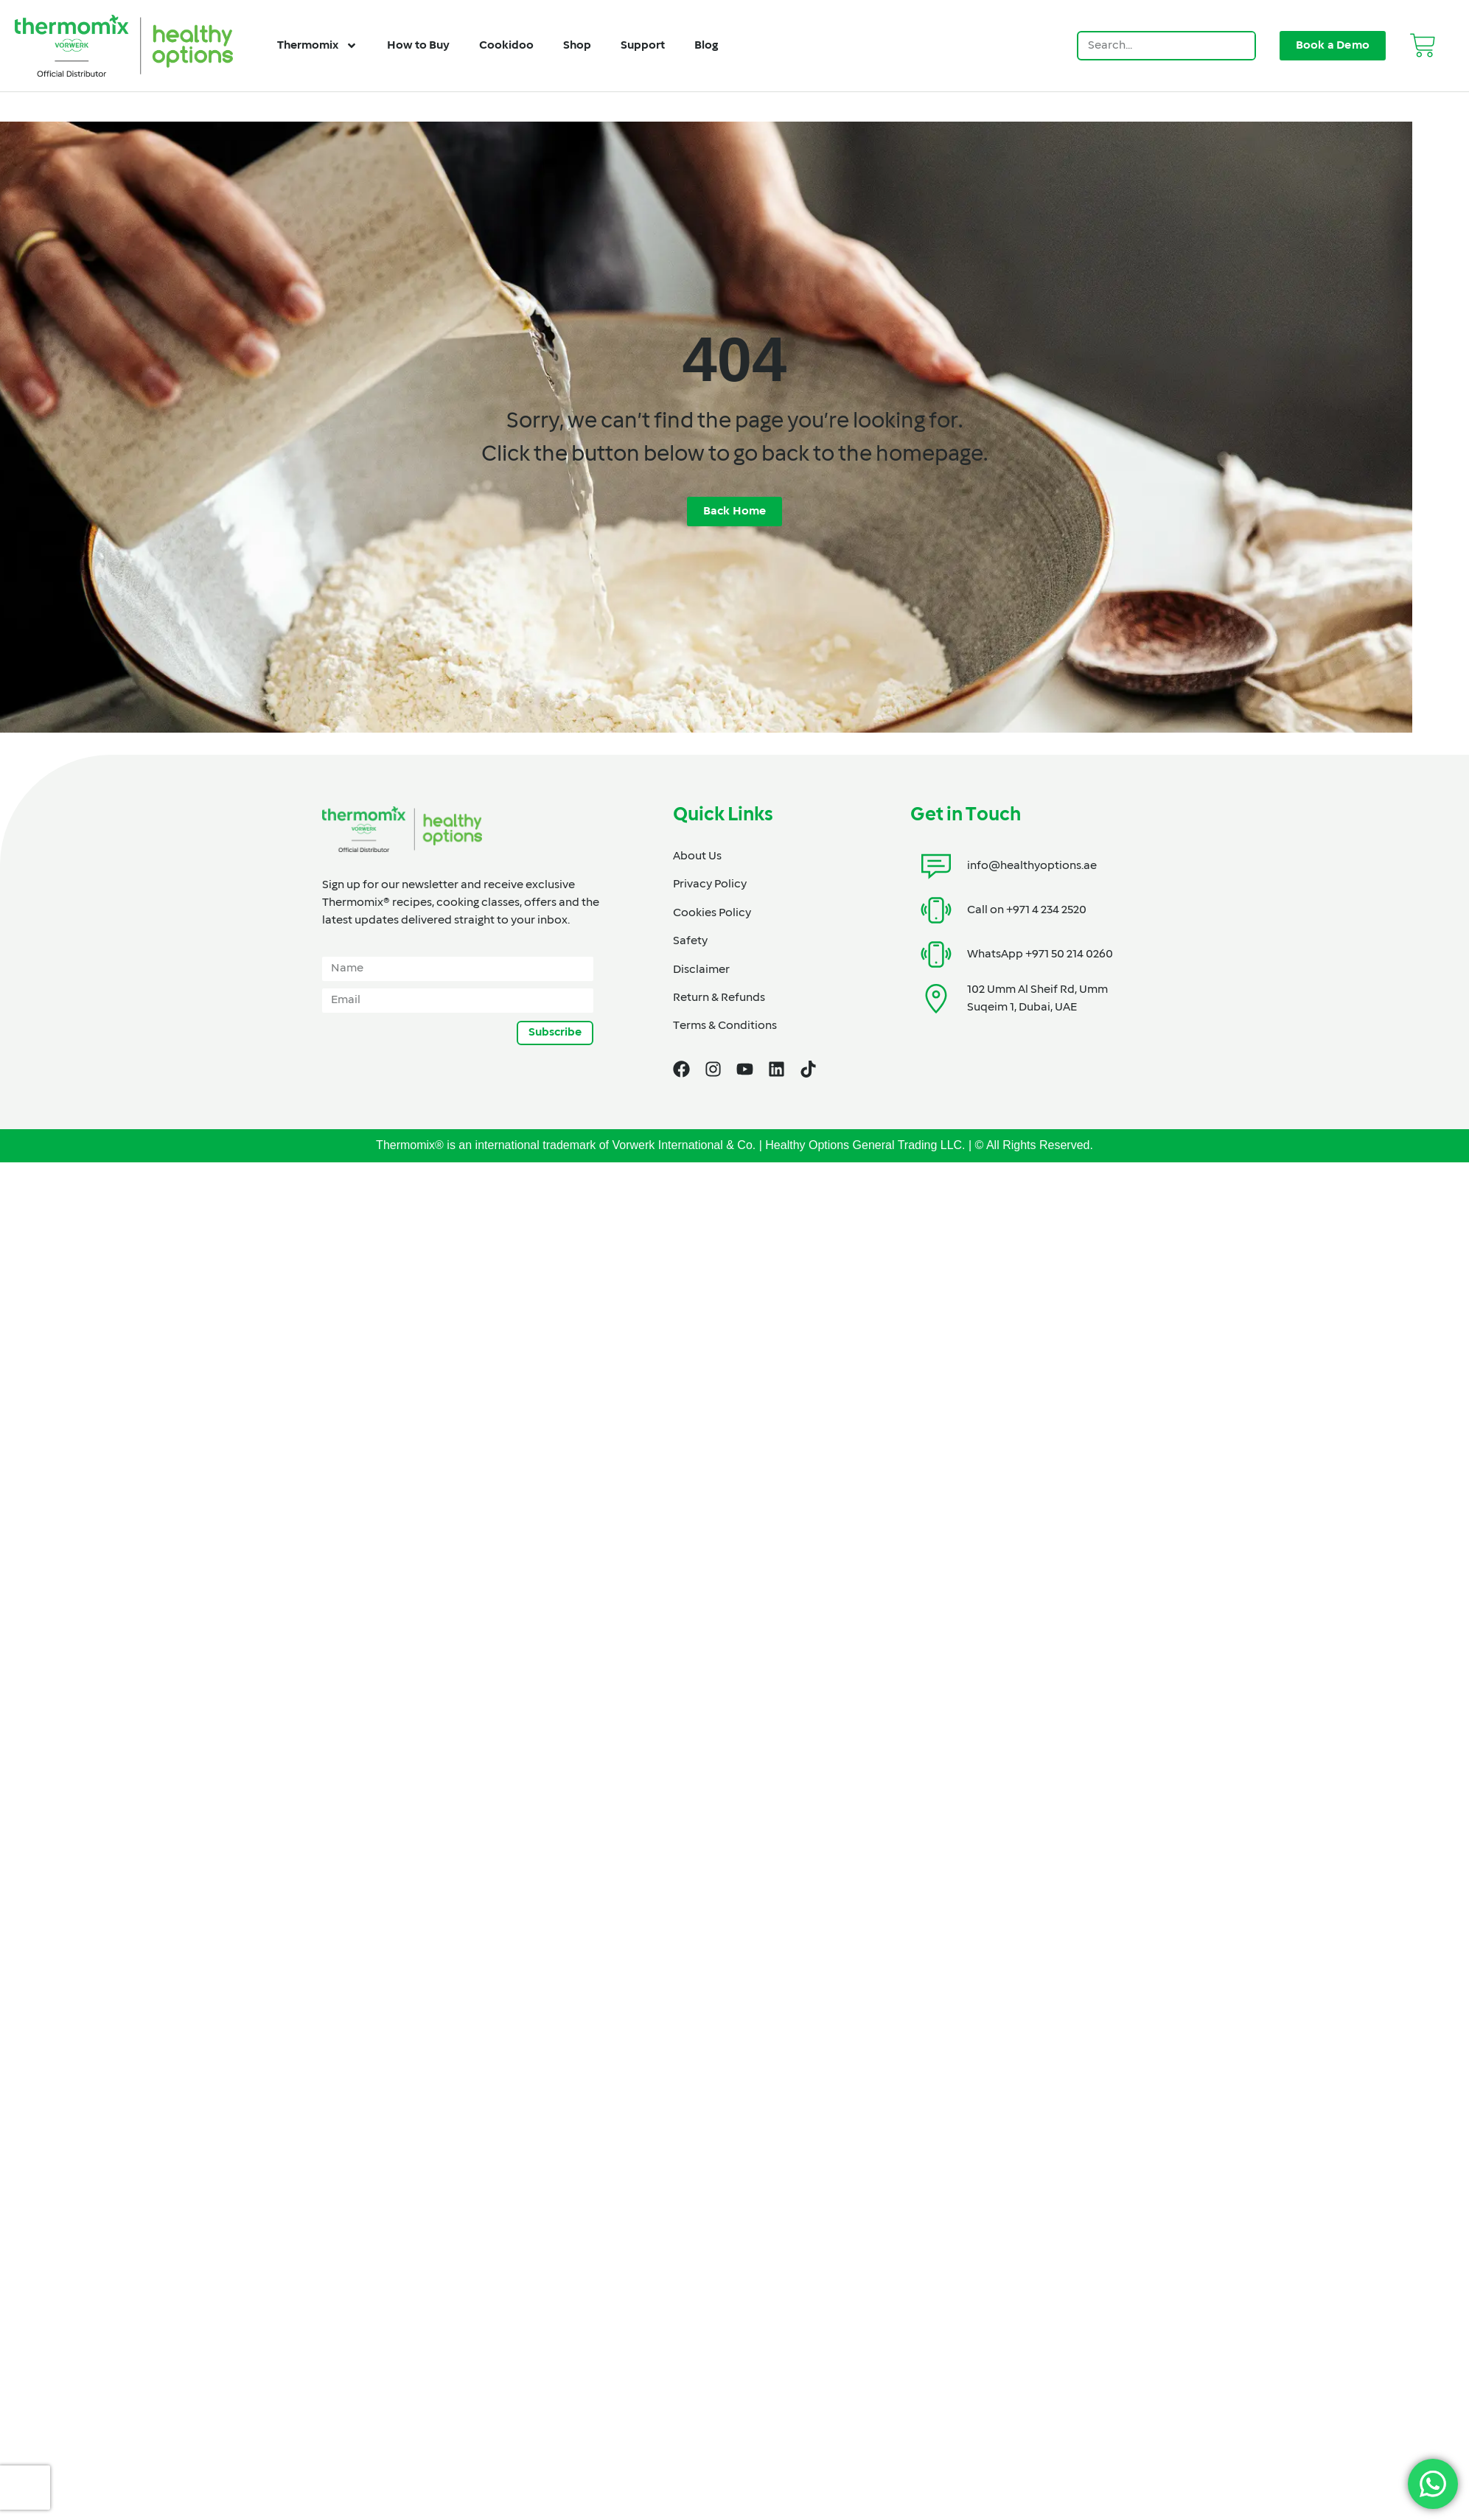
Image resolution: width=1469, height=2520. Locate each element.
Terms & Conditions (725, 1026)
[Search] (1240, 45)
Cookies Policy (712, 913)
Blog (706, 46)
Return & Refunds (719, 998)
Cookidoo (506, 46)
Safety (690, 941)
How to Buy (418, 46)
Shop (577, 46)
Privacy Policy (710, 884)
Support (643, 46)
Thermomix (317, 45)
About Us (697, 856)
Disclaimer (701, 970)
